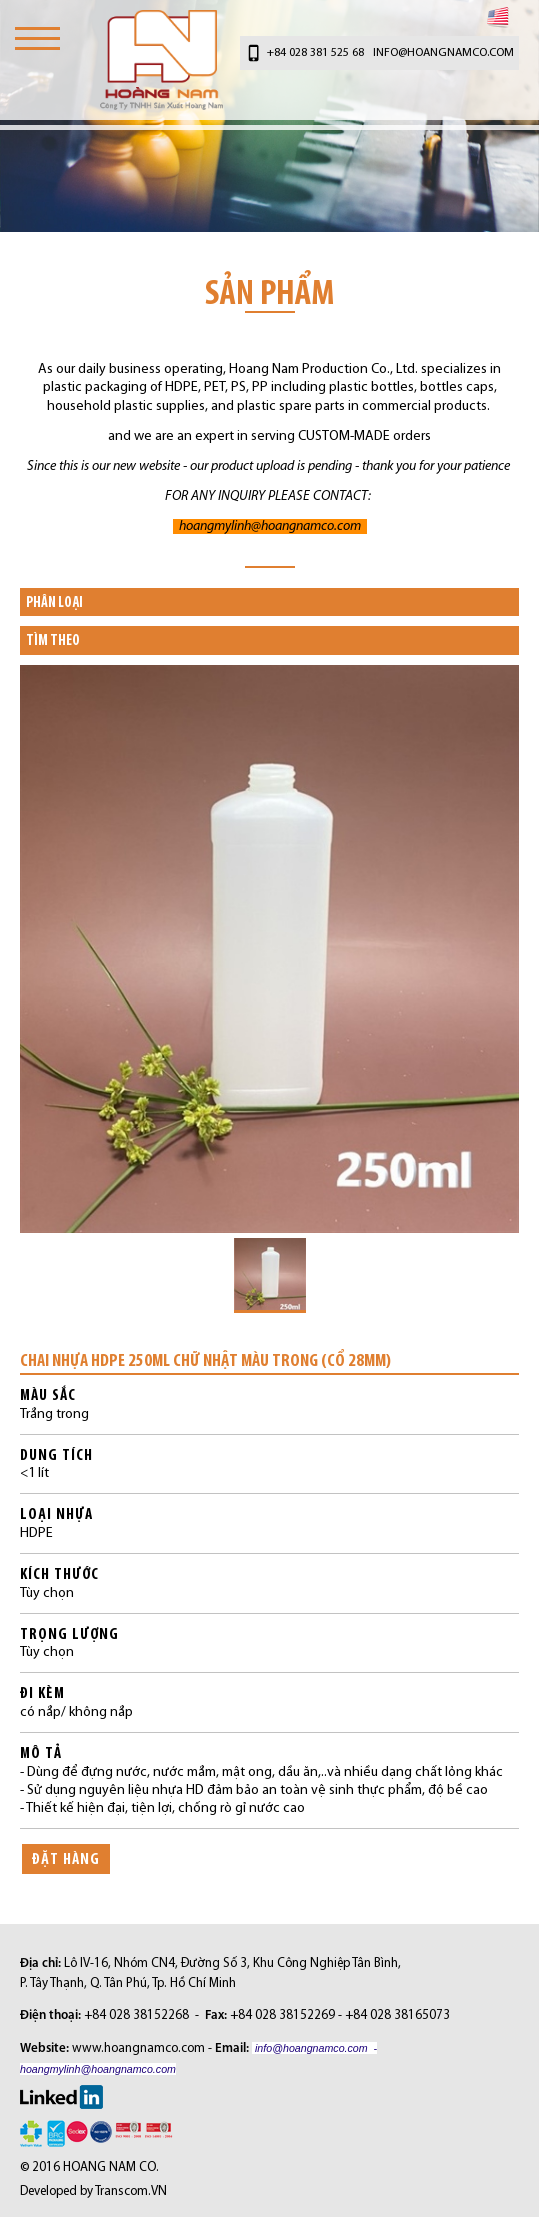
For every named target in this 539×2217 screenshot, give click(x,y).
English (498, 17)
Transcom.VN (131, 2191)
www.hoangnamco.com (138, 2048)
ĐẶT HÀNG (66, 1858)
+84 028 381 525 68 (315, 53)
